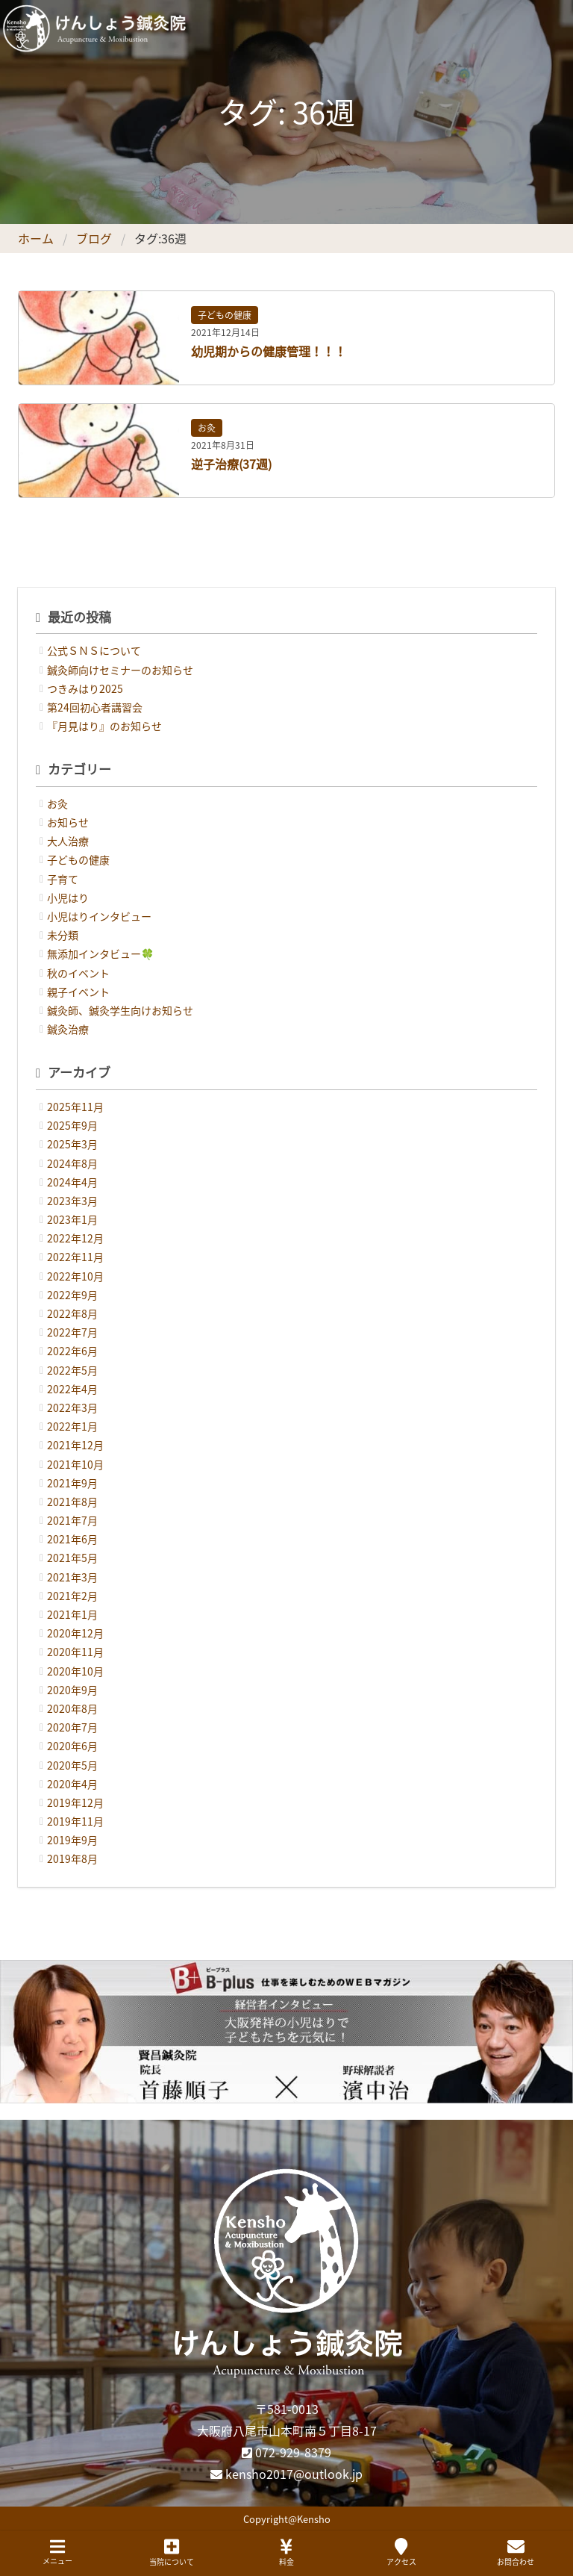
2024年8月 (72, 1163)
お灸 (207, 428)
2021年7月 (72, 1520)
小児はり (68, 897)
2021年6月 (72, 1538)
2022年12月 (75, 1238)
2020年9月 (72, 1689)
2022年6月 (72, 1350)
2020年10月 (75, 1671)
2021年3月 (72, 1576)
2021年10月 (75, 1464)
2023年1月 (72, 1219)
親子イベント (78, 991)
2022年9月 (72, 1294)
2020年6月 (72, 1745)
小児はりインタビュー (99, 916)
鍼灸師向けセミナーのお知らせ (120, 669)
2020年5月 (72, 1765)
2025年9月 (72, 1125)
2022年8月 (72, 1313)
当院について (171, 2552)
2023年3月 (72, 1200)
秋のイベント (78, 972)
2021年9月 (72, 1482)
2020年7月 (72, 1727)
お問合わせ (515, 2552)
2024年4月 (72, 1182)
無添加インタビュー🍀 (100, 953)
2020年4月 (72, 1783)
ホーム (36, 238)
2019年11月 (75, 1821)
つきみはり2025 (85, 688)
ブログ (94, 238)
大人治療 (68, 840)
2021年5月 (72, 1557)
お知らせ (68, 822)
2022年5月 (72, 1370)
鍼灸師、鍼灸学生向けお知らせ (120, 1010)
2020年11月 (75, 1651)
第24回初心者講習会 (95, 707)
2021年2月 (72, 1595)
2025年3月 (72, 1143)
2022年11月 (75, 1256)
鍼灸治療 (68, 1028)
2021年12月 (75, 1444)
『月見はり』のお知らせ (104, 725)
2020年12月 (75, 1632)
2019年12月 (75, 1802)
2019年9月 (72, 1839)
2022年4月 (72, 1388)
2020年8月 (72, 1708)
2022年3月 (72, 1407)
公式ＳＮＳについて (94, 650)
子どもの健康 (224, 315)
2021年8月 (72, 1501)
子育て (62, 878)
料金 (286, 2552)
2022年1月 (72, 1426)
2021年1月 (72, 1614)
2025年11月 (75, 1106)
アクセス (401, 2552)
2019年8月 (72, 1858)
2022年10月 (75, 1276)
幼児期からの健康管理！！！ (268, 351)
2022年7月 (72, 1332)
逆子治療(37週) (231, 464)
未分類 (62, 934)
